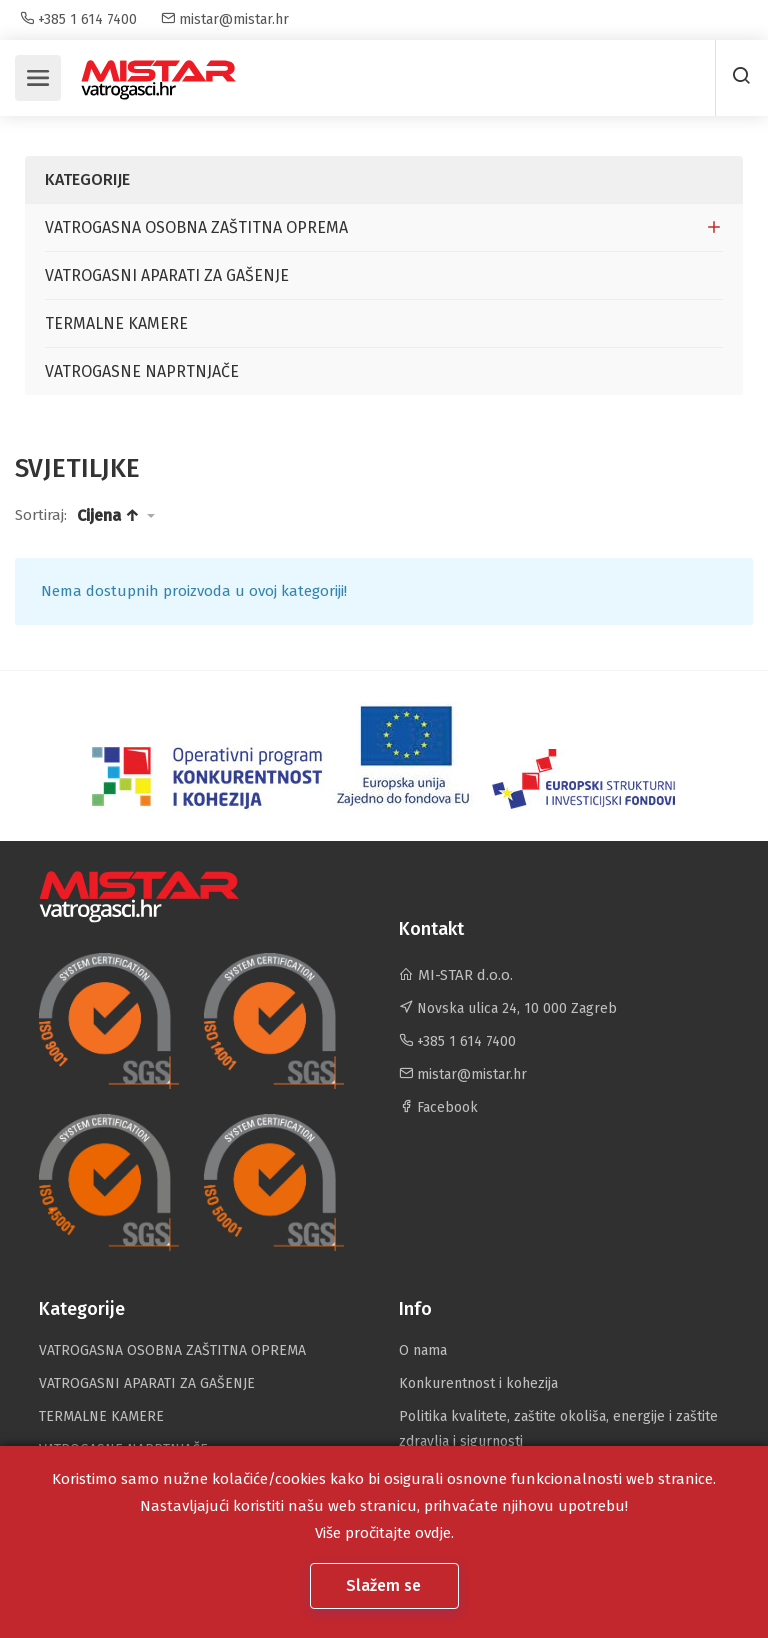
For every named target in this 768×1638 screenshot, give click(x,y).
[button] (116, 516)
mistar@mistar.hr (225, 19)
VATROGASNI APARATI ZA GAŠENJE (167, 275)
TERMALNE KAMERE (116, 323)
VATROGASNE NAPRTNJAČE (142, 371)
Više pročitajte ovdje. (384, 1533)
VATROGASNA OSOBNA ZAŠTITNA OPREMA (196, 227)
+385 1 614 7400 (78, 19)
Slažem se (385, 1585)
